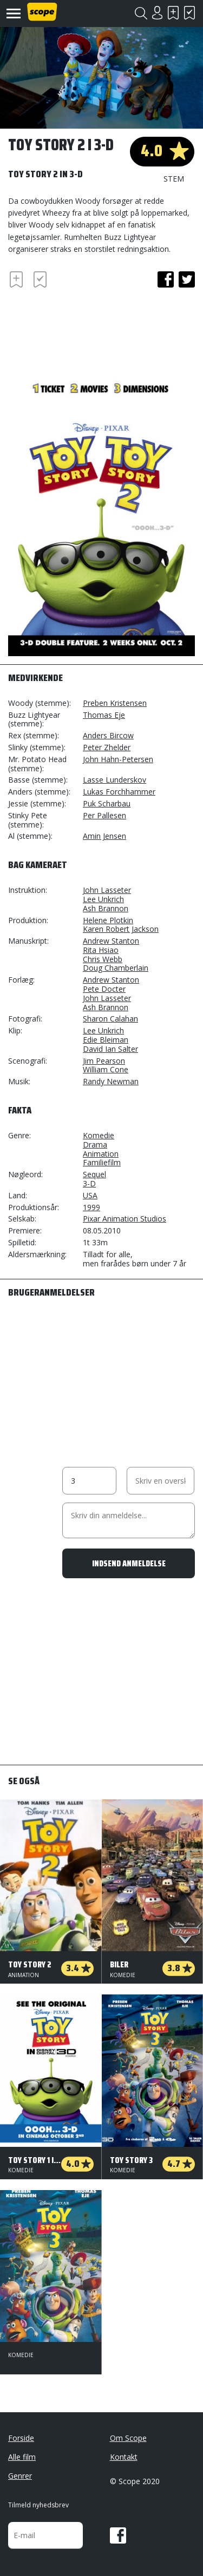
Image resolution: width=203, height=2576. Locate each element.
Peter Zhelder (106, 747)
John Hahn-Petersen (118, 759)
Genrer (20, 2476)
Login (157, 12)
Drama (95, 1144)
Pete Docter (104, 989)
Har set (189, 12)
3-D (89, 1183)
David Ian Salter (110, 1049)
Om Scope (128, 2438)
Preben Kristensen (115, 703)
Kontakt (123, 2457)
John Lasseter (107, 890)
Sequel (94, 1174)
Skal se (173, 12)
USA (90, 1195)
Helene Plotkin (108, 920)
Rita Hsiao (101, 950)
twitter (187, 279)
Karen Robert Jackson (121, 929)
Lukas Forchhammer (119, 791)
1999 (91, 1207)
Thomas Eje (104, 715)
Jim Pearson (104, 1061)
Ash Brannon (105, 908)
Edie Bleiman (105, 1040)
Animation (101, 1154)
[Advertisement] (94, 331)
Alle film (22, 2457)
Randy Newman (111, 1081)
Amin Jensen (104, 836)
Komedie (98, 1135)
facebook (166, 279)
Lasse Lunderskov (114, 780)
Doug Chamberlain (115, 968)
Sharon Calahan (110, 1018)
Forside (21, 2438)
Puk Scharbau (106, 803)
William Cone (105, 1069)
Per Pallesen (104, 815)
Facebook (118, 2535)
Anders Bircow (108, 735)
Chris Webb (102, 959)
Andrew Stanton (111, 941)
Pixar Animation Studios (124, 1218)
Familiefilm (102, 1162)
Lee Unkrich (103, 899)
